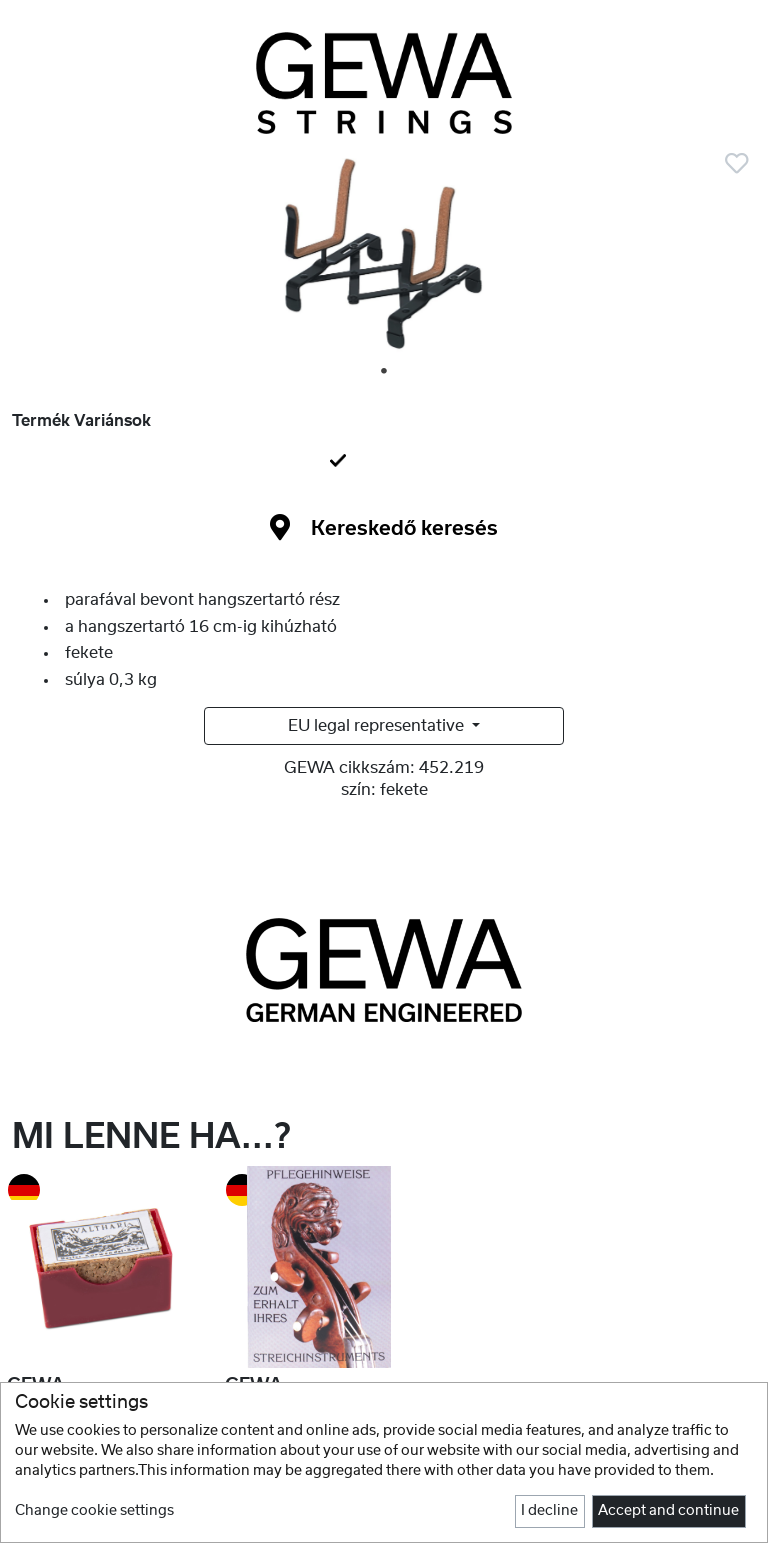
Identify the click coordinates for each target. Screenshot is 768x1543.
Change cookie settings (94, 1511)
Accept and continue (668, 1511)
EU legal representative (378, 726)
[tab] (384, 462)
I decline (549, 1511)
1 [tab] (385, 372)
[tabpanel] (384, 262)
